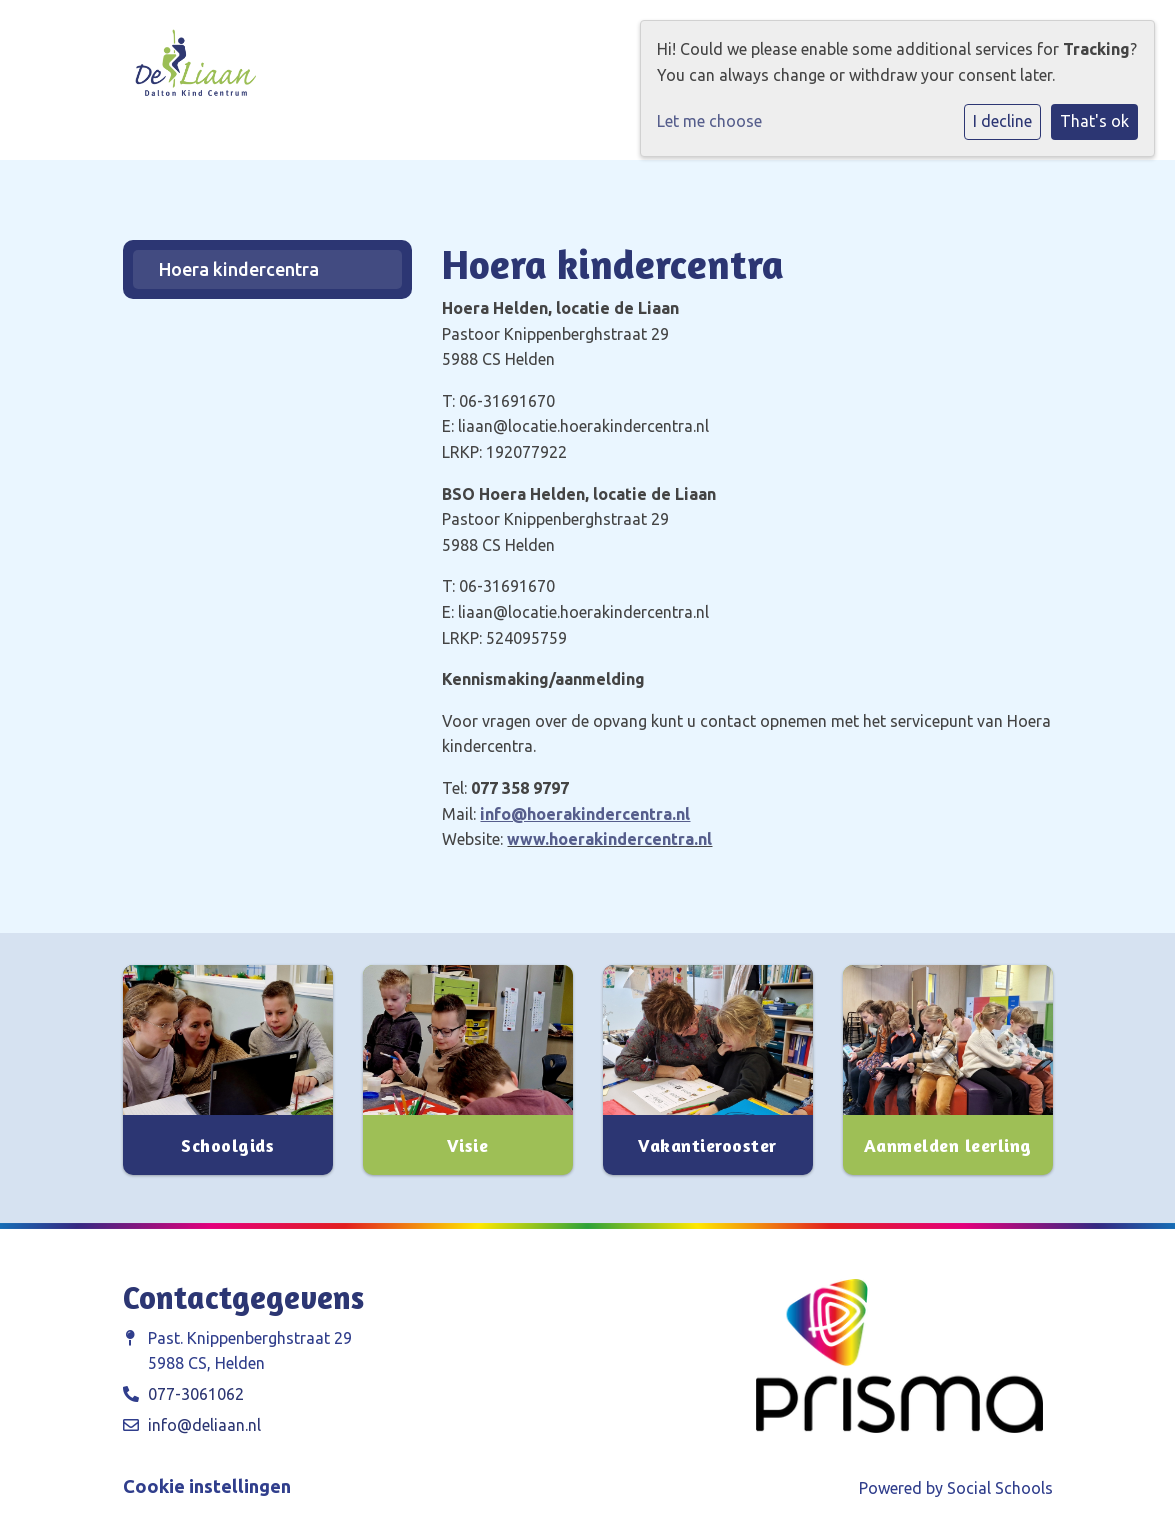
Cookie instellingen (207, 1486)
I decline (1002, 121)
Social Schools (1000, 1488)
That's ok (1094, 121)
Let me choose (709, 121)
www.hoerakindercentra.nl (609, 839)
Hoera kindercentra (239, 269)
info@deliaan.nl (204, 1425)
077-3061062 (196, 1394)
